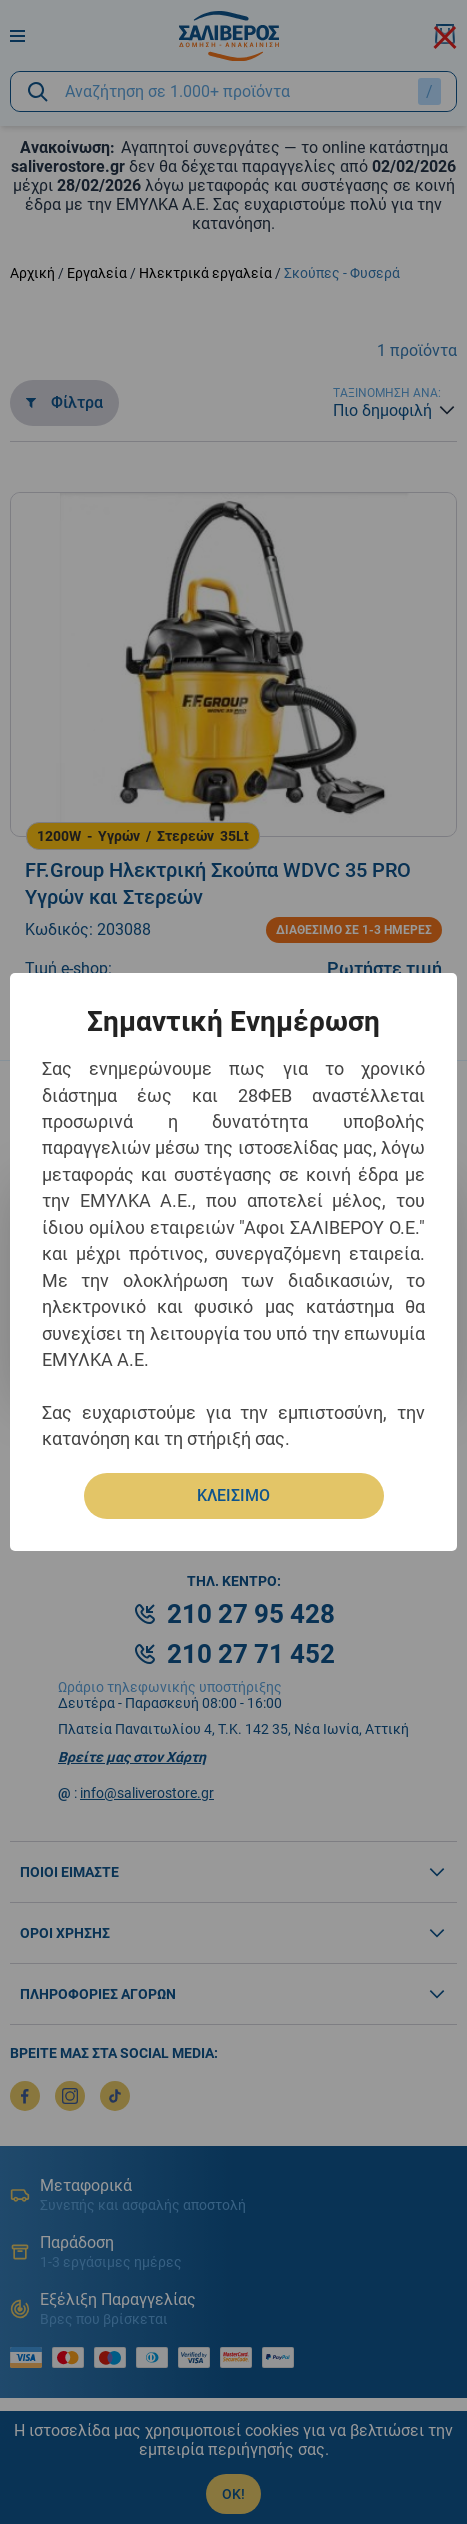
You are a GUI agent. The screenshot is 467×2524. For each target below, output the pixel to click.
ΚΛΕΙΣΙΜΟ (233, 1495)
